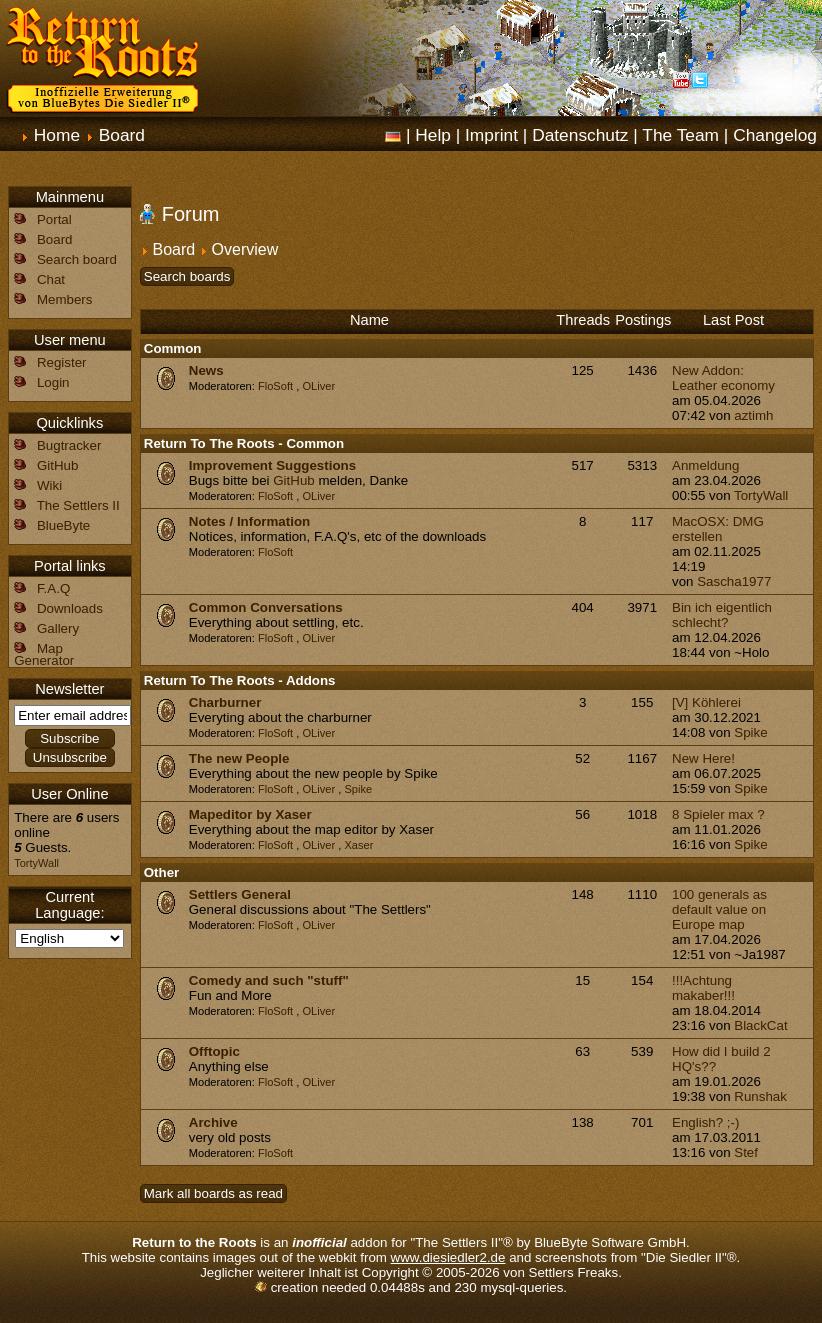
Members (65, 299)
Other (162, 872)
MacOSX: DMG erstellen (718, 529)
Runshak (760, 1096)
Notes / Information (249, 521)
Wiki (49, 485)
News (206, 370)
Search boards (187, 276)
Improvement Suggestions (272, 465)
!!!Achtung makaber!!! (703, 988)
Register (62, 362)
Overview (245, 249)
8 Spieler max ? (718, 814)
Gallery (58, 628)
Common (173, 348)
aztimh (753, 415)
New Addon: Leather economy (723, 378)
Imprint (491, 135)
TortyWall (761, 495)
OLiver (318, 386)
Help (433, 135)
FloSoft (275, 386)
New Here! (703, 758)
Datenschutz (580, 135)
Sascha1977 (734, 581)
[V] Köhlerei (706, 702)
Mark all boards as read (213, 1193)
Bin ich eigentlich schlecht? (722, 615)
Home (57, 135)
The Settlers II (78, 505)
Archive (213, 1122)
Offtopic (214, 1051)
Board (122, 135)
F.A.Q (53, 588)
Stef (746, 1152)
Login (53, 382)
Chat (51, 279)
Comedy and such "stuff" (269, 980)
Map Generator (44, 654)
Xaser (358, 845)
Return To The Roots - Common (244, 443)
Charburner (225, 702)
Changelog (775, 135)
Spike (750, 732)
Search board (77, 259)
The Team (680, 135)
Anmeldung (705, 465)
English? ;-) (705, 1122)
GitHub (293, 480)
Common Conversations (266, 607)
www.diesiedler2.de (448, 1257)
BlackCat (760, 1025)
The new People (239, 758)
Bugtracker (69, 445)
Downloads (70, 608)
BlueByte (63, 525)
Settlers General (240, 894)
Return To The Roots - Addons (240, 680)
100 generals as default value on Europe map (719, 909)
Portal (54, 219)
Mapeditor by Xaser (250, 814)
